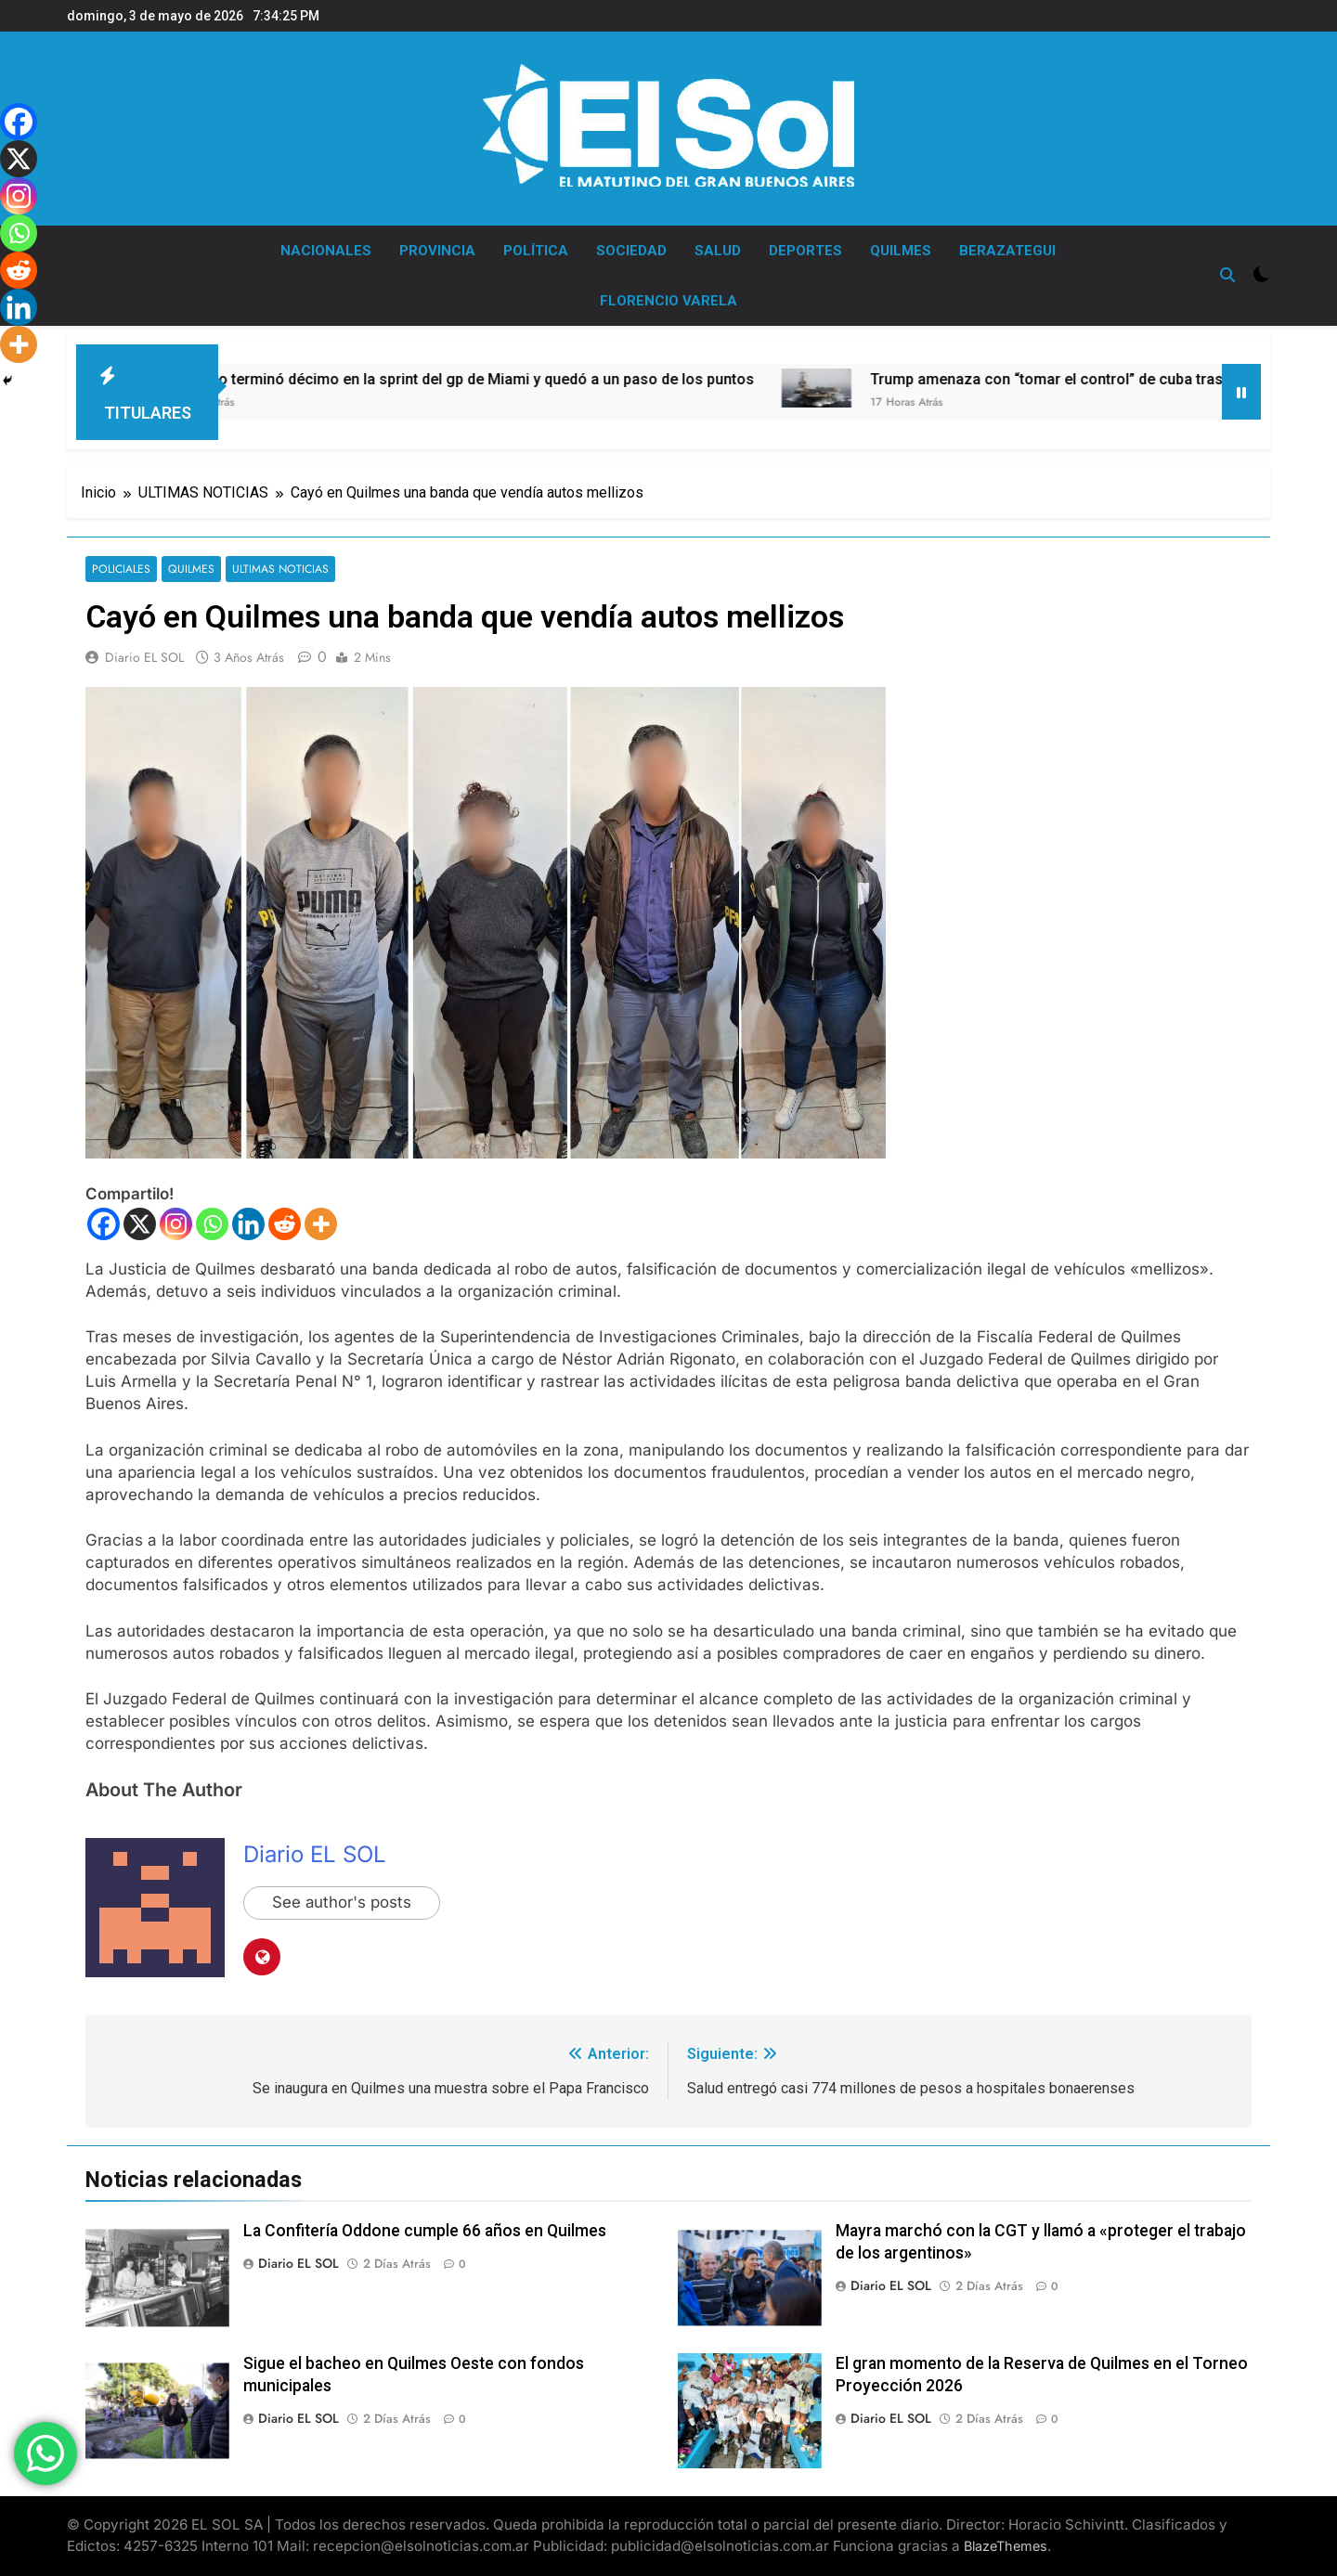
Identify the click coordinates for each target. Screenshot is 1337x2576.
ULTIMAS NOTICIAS (276, 569)
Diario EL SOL (144, 658)
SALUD (717, 250)
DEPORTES (805, 250)
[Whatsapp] (212, 1224)
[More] (321, 1224)
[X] (139, 1224)
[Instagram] (176, 1224)
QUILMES (900, 250)
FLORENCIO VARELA (668, 300)
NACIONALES (325, 250)
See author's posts (342, 1903)
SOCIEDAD (631, 250)
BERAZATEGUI (1007, 250)
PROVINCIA (437, 250)
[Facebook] (103, 1224)
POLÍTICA (535, 250)
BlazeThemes (1005, 2546)
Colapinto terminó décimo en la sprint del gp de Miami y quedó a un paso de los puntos (539, 379)
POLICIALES (120, 569)
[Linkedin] (248, 1224)
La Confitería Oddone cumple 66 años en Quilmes (424, 2230)
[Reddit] (284, 1224)
